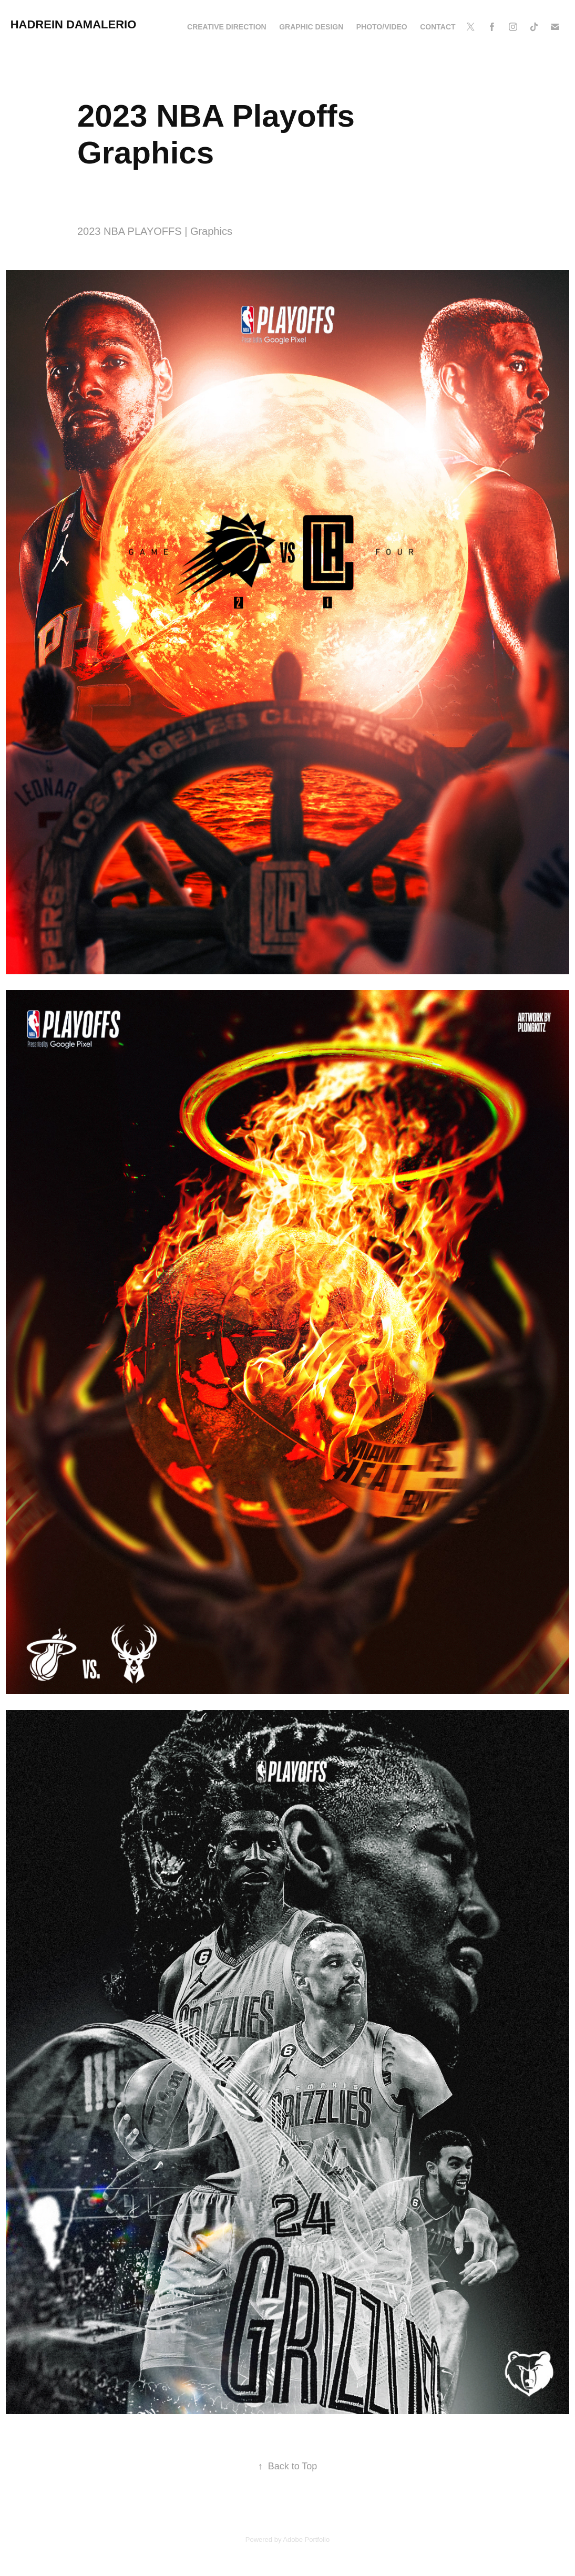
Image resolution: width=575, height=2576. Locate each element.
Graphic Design (311, 27)
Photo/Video (381, 27)
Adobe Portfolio (306, 2539)
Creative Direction (226, 27)
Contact (437, 27)
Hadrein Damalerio (74, 24)
